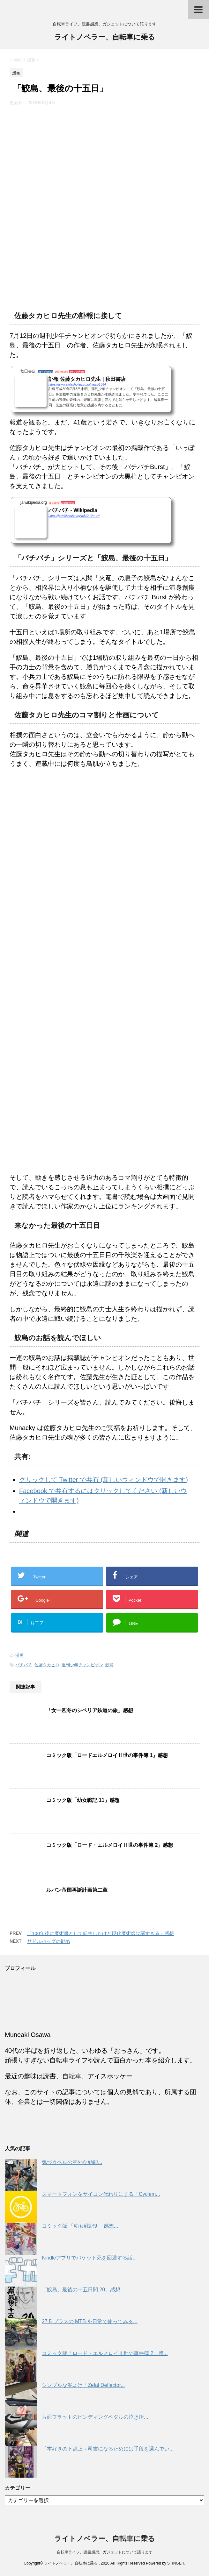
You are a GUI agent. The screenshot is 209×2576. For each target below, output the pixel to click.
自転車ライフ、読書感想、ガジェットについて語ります (105, 2552)
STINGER (175, 2563)
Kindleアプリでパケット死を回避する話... (89, 2257)
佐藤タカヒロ (46, 1664)
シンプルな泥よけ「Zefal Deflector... (83, 2385)
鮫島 (109, 1664)
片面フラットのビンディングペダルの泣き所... (95, 2417)
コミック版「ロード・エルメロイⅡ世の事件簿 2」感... (105, 2353)
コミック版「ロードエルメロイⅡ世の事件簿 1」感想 (107, 1755)
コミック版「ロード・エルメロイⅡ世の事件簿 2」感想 (109, 1845)
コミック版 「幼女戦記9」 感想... (80, 2226)
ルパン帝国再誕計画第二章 (77, 1890)
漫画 (19, 1655)
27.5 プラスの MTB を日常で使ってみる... (90, 2321)
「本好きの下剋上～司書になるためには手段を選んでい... (108, 2448)
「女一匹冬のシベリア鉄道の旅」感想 (89, 1710)
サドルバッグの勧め (48, 1941)
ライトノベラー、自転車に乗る (104, 37)
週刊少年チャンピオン (82, 1664)
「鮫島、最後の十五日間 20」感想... (83, 2289)
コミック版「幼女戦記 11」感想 (83, 1800)
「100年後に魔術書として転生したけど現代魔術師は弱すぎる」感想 (100, 1933)
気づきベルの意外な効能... (72, 2162)
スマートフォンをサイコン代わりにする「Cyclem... (101, 2194)
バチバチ (23, 1664)
